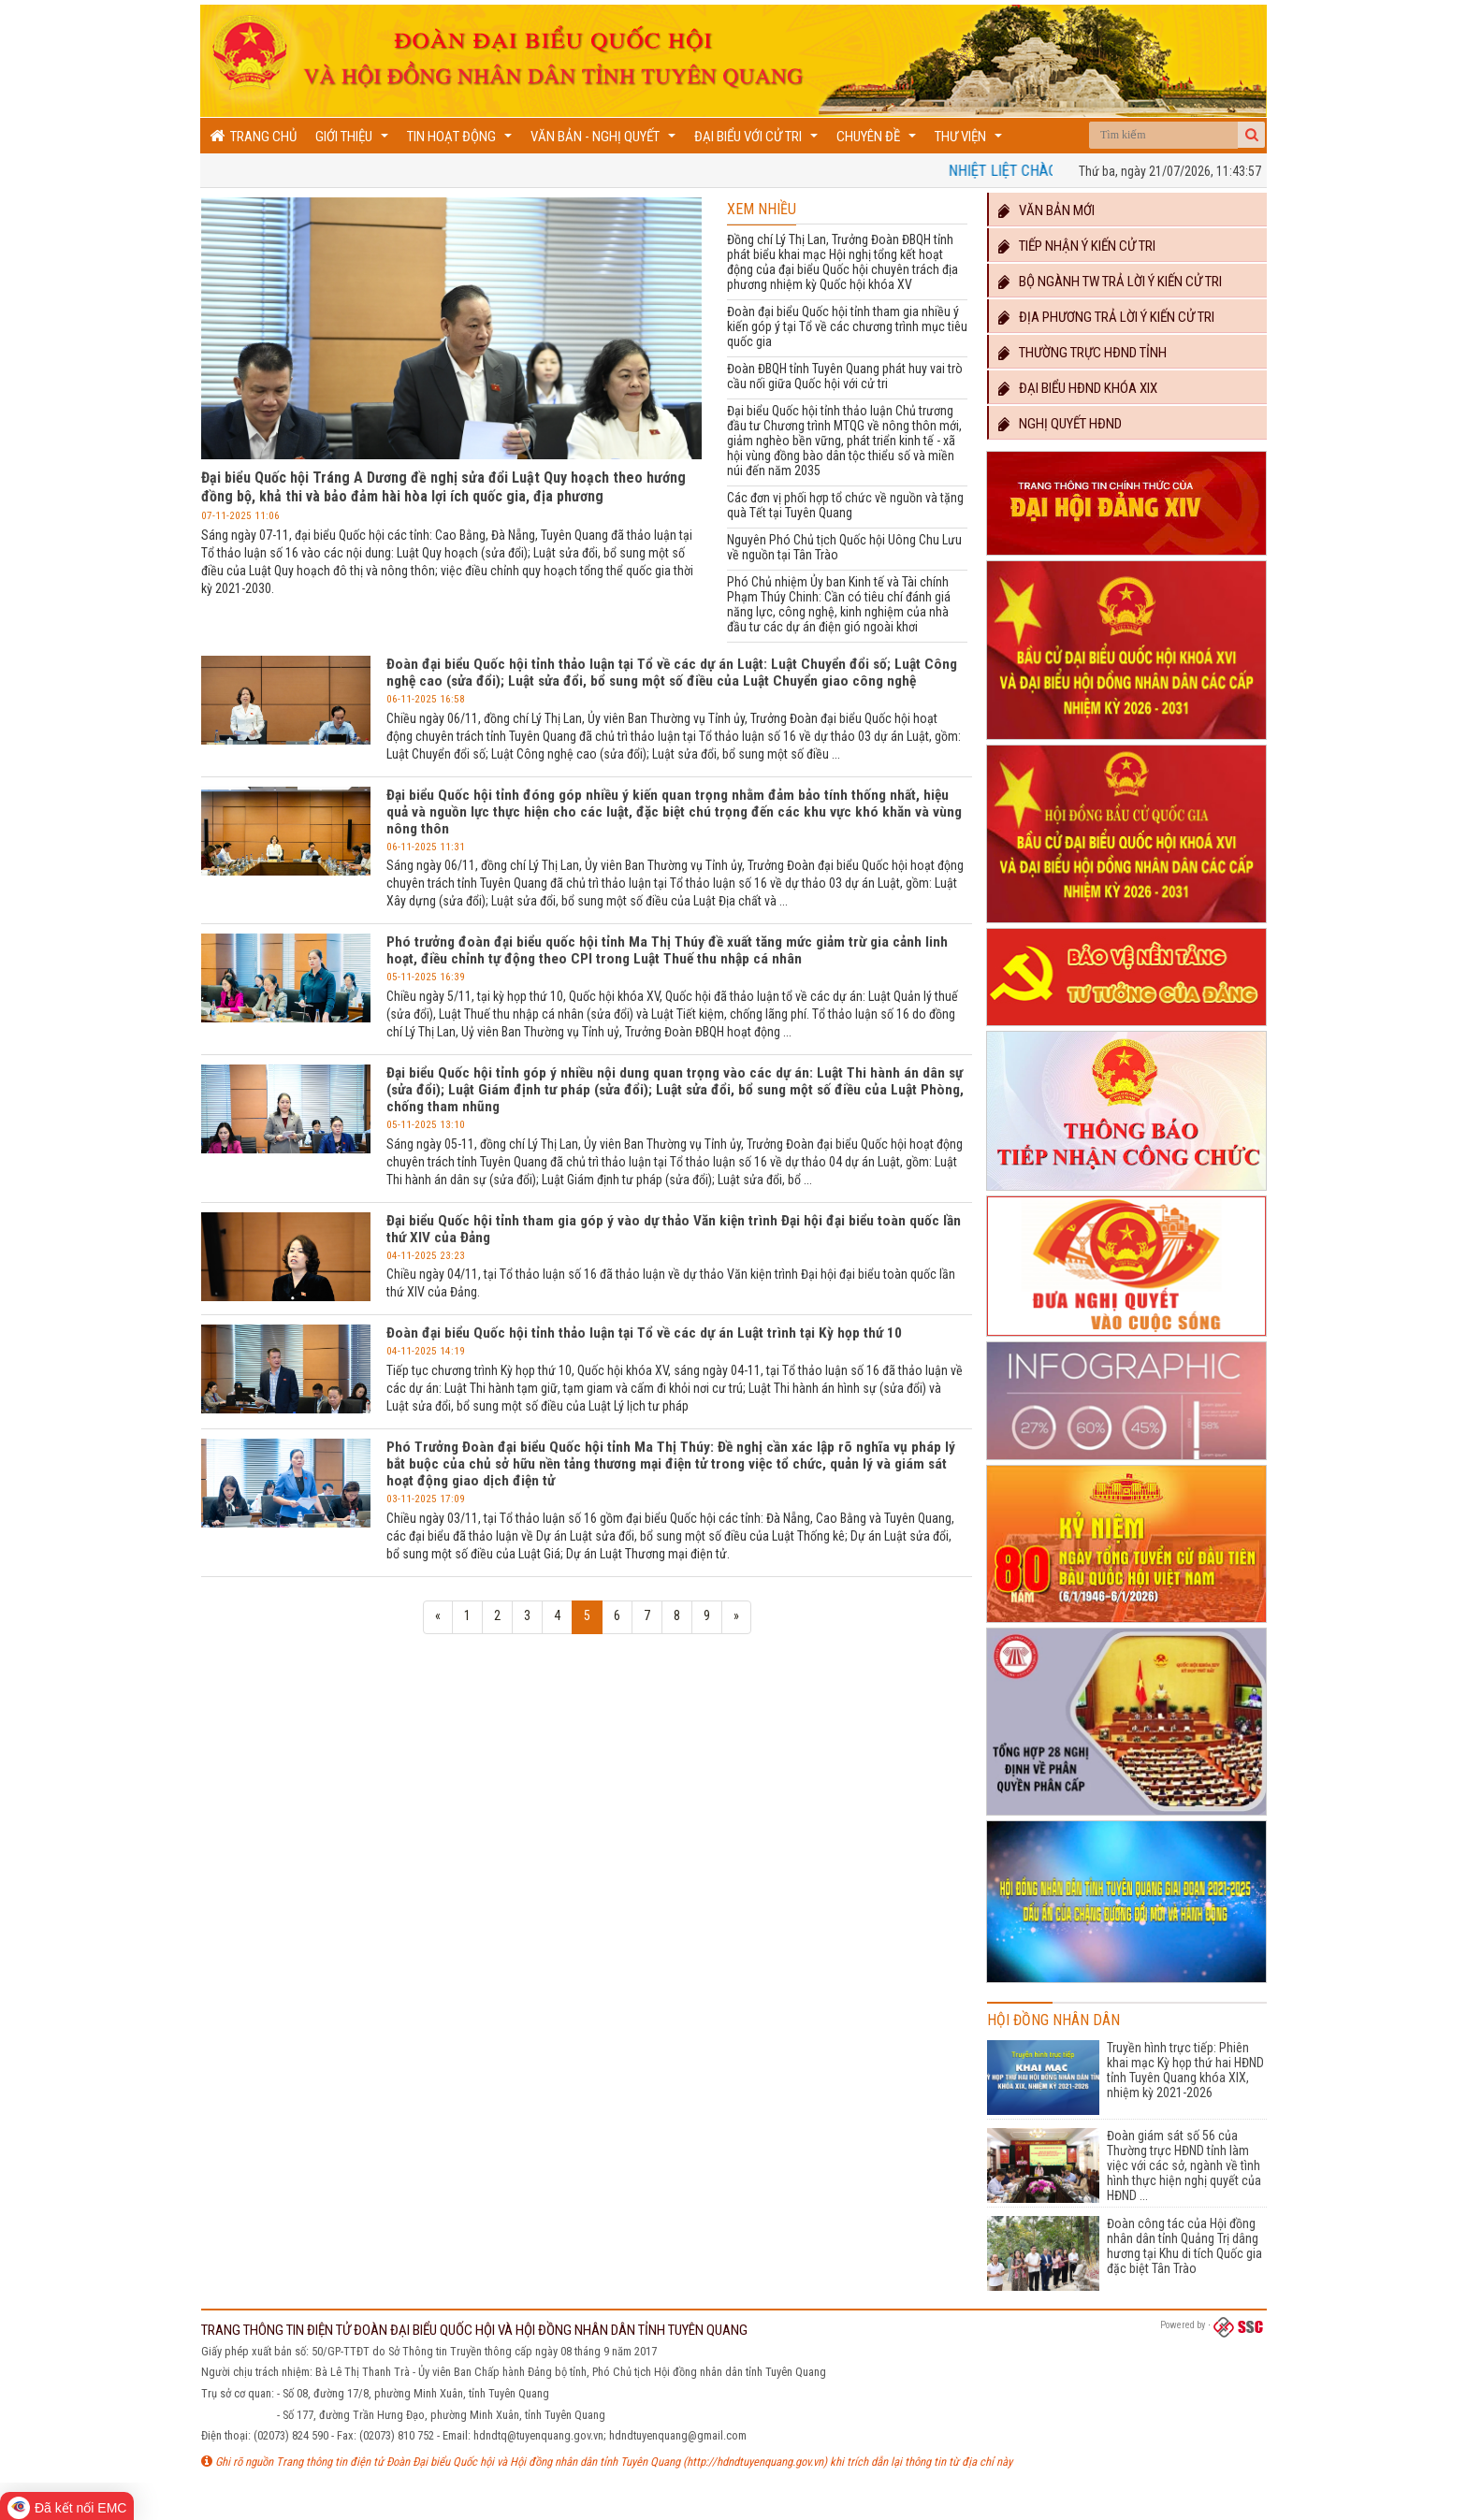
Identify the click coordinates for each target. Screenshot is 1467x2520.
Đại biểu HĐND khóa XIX (1077, 388)
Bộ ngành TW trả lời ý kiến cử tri (1110, 281)
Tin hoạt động (461, 140)
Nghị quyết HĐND (1060, 423)
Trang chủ (253, 136)
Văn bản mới (1046, 210)
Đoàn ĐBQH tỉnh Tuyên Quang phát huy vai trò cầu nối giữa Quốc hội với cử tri (845, 376)
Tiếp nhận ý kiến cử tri (1076, 246)
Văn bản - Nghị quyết (605, 140)
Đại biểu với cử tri (758, 140)
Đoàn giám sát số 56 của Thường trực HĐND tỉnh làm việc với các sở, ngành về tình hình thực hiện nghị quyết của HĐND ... (1184, 2165)
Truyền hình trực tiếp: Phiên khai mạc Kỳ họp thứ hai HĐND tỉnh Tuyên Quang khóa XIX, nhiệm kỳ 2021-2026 (1185, 2070)
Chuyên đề (878, 140)
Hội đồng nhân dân (1053, 2020)
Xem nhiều (761, 209)
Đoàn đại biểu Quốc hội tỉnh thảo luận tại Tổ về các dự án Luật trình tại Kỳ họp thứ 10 (644, 1333)
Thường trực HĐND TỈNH (1082, 352)
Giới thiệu (354, 140)
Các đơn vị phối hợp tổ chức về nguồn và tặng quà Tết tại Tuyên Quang (845, 505)
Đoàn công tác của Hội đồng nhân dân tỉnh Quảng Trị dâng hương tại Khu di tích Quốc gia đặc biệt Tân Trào (1184, 2246)
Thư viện (971, 140)
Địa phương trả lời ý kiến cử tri (1106, 317)
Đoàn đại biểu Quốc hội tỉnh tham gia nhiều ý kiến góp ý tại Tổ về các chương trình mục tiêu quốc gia (847, 326)
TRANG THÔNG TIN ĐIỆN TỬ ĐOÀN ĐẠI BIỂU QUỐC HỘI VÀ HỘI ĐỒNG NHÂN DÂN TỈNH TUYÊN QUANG (474, 2330)
